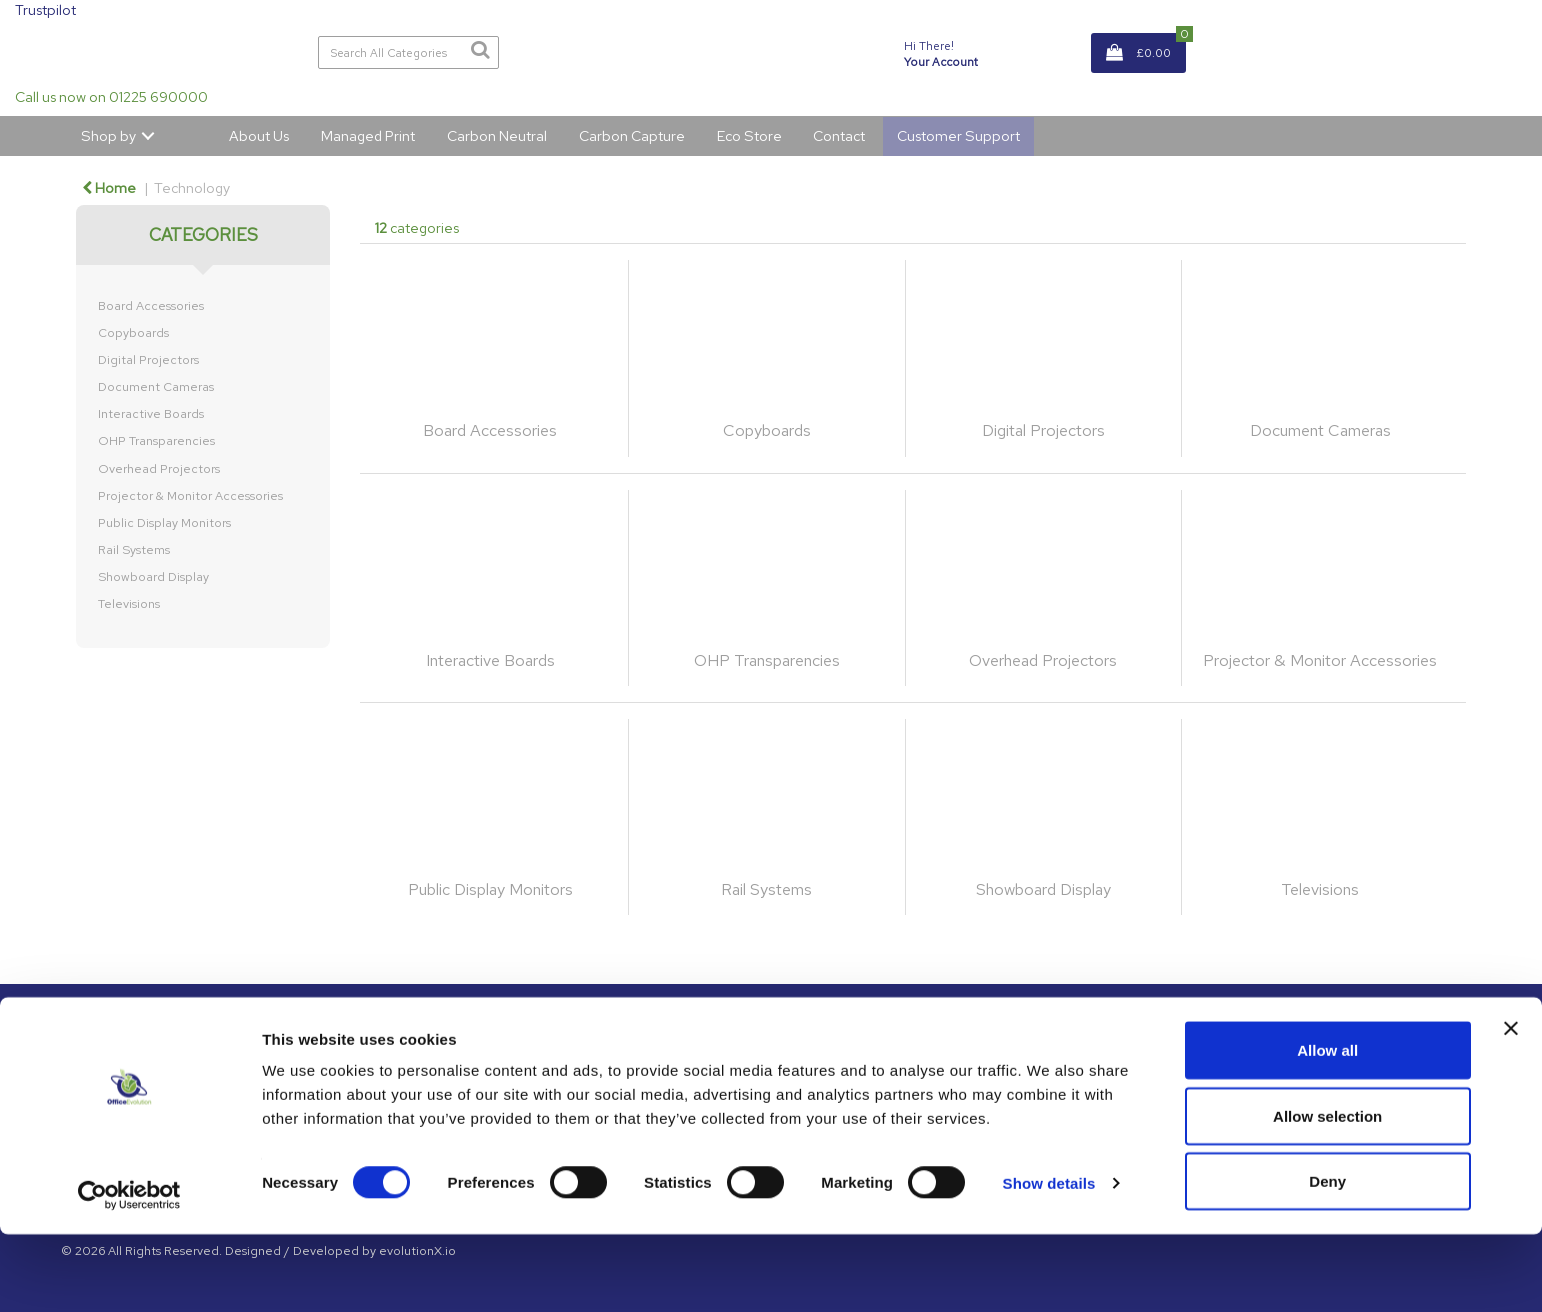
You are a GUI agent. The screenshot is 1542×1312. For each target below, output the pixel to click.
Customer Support (958, 135)
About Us (259, 135)
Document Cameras (156, 387)
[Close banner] (1511, 1106)
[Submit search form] (480, 50)
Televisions (129, 604)
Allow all (1327, 1127)
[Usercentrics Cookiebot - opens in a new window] (129, 1273)
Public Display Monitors (164, 523)
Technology (192, 187)
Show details (1049, 1260)
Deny (1327, 1258)
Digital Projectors (148, 360)
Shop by (108, 135)
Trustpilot (45, 9)
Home (109, 187)
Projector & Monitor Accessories (190, 496)
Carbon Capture (632, 135)
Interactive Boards (151, 414)
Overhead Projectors (159, 469)
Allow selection (1327, 1193)
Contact (839, 135)
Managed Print (368, 135)
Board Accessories (151, 306)
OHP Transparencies (156, 441)
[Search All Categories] (409, 52)
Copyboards (133, 333)
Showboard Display (153, 577)
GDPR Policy (1063, 1057)
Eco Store (749, 135)
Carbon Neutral (497, 135)
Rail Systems (134, 550)
